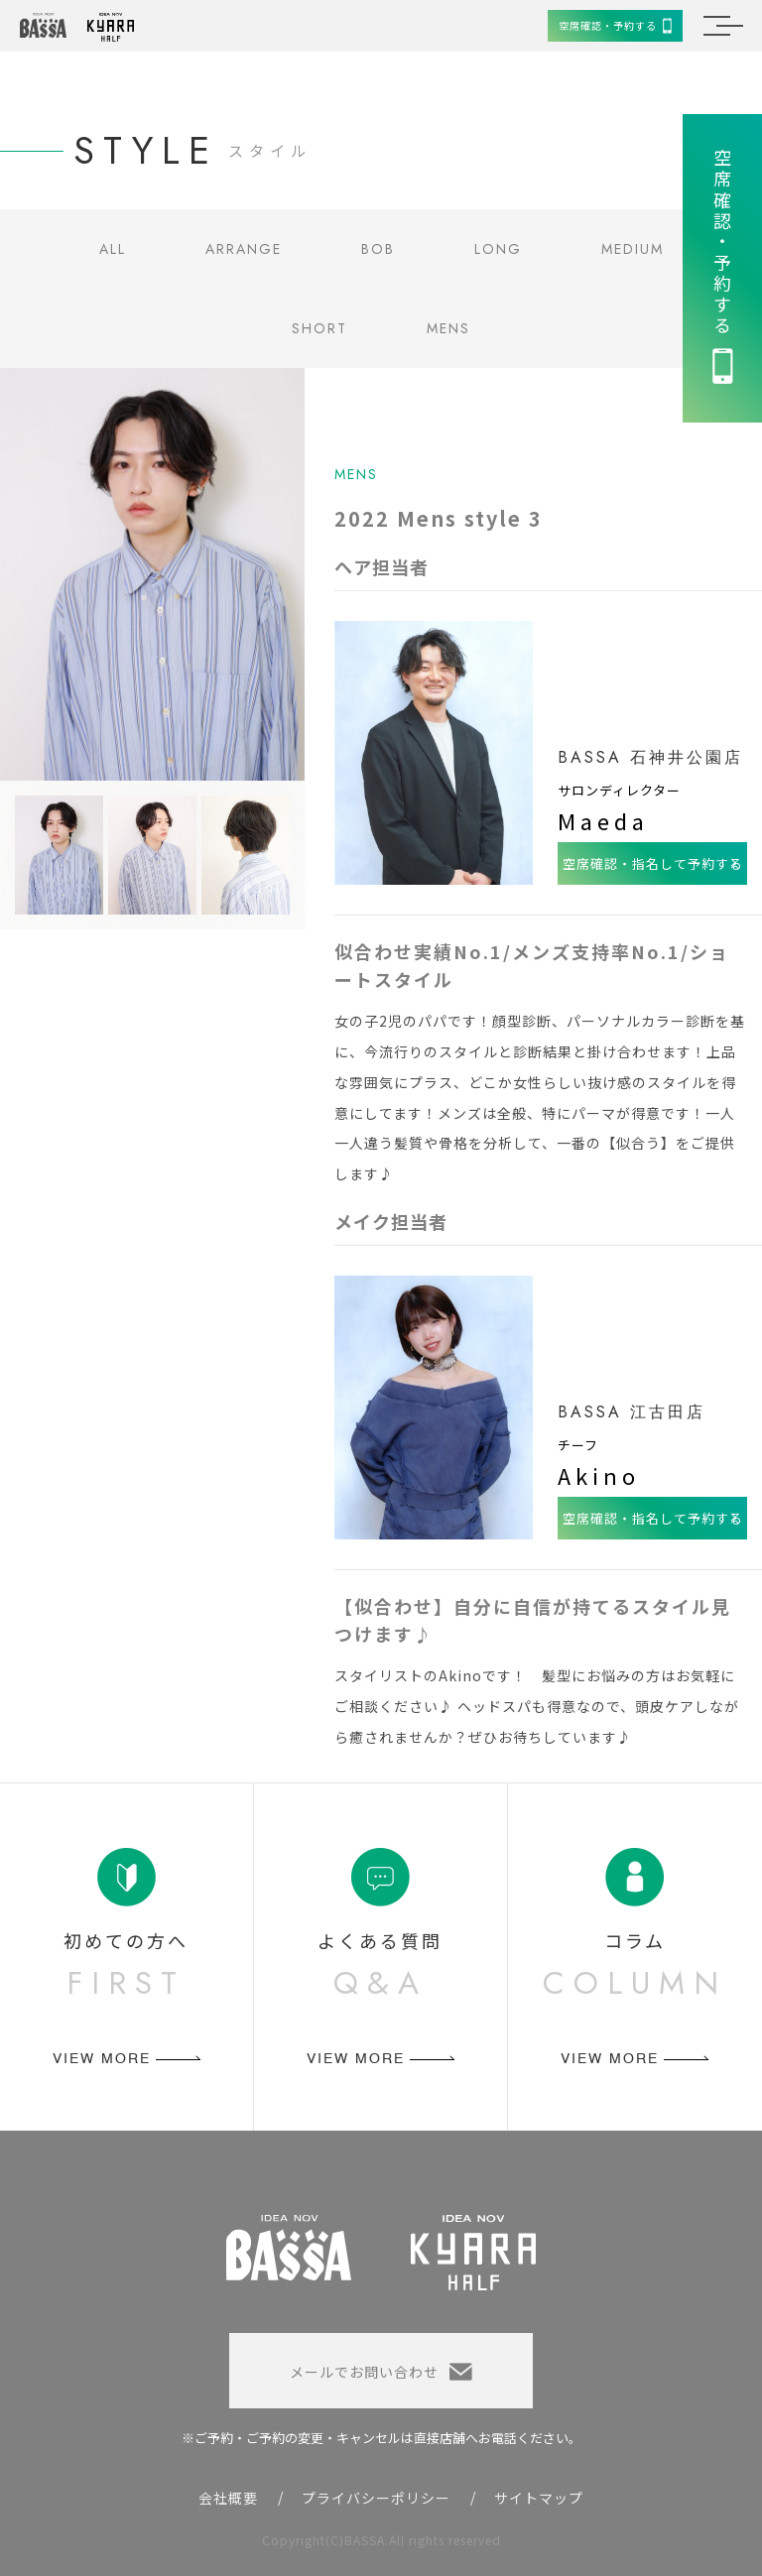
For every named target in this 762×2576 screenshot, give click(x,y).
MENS (448, 328)
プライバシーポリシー (376, 2498)
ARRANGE (243, 249)
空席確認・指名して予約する (653, 863)
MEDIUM (632, 249)
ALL (112, 249)
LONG (498, 249)
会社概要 (228, 2498)
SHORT (319, 328)
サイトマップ (538, 2498)
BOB (378, 249)
